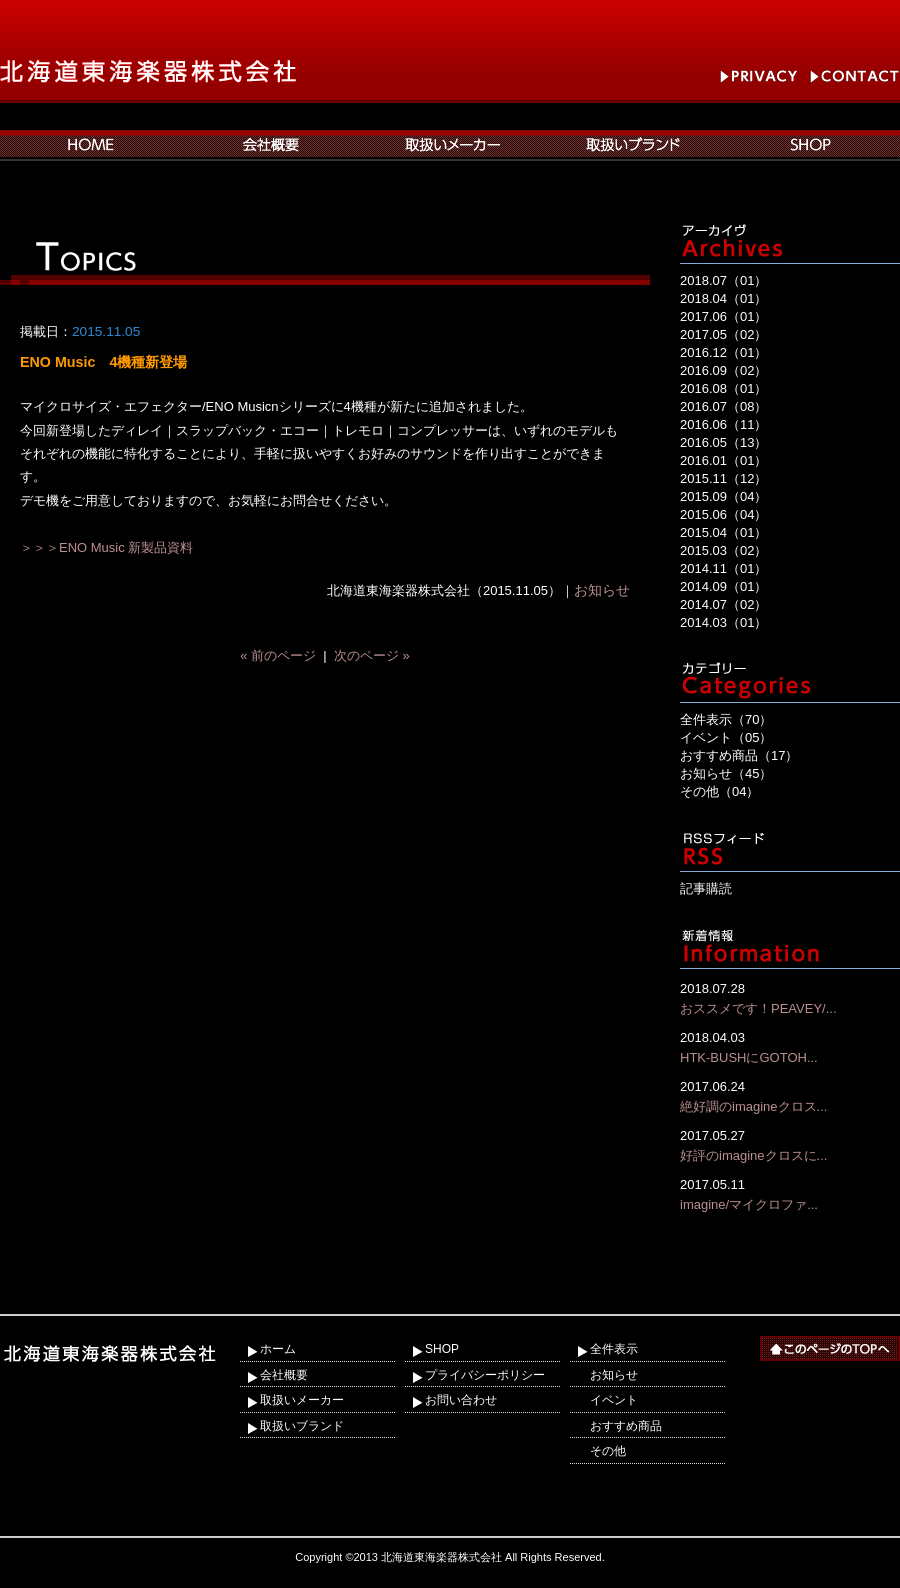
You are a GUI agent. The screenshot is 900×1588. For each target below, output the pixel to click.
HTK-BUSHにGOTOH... (790, 1046)
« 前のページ (278, 655)
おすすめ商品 (626, 1426)
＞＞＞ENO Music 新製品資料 (106, 547)
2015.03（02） (723, 550)
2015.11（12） (723, 478)
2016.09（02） (723, 370)
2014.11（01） (723, 568)
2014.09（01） (723, 586)
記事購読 (706, 888)
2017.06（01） (723, 316)
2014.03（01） (723, 622)
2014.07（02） (723, 604)
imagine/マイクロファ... (790, 1193)
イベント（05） (726, 737)
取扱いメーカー (302, 1400)
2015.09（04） (723, 496)
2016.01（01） (723, 460)
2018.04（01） (723, 298)
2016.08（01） (723, 388)
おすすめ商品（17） (739, 755)
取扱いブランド (302, 1426)
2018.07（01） (723, 280)
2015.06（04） (723, 514)
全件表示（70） (726, 719)
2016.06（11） (723, 424)
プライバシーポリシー (485, 1375)
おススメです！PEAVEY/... (790, 997)
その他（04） (719, 791)
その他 (608, 1451)
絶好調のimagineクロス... (790, 1095)
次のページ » (372, 655)
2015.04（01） (723, 532)
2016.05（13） (723, 442)
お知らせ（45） (726, 773)
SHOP (442, 1349)
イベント (614, 1400)
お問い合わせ (461, 1400)
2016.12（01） (723, 352)
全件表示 (614, 1349)
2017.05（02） (723, 334)
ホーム (278, 1349)
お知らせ (602, 590)
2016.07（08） (723, 406)
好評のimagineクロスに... (790, 1144)
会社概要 (284, 1375)
